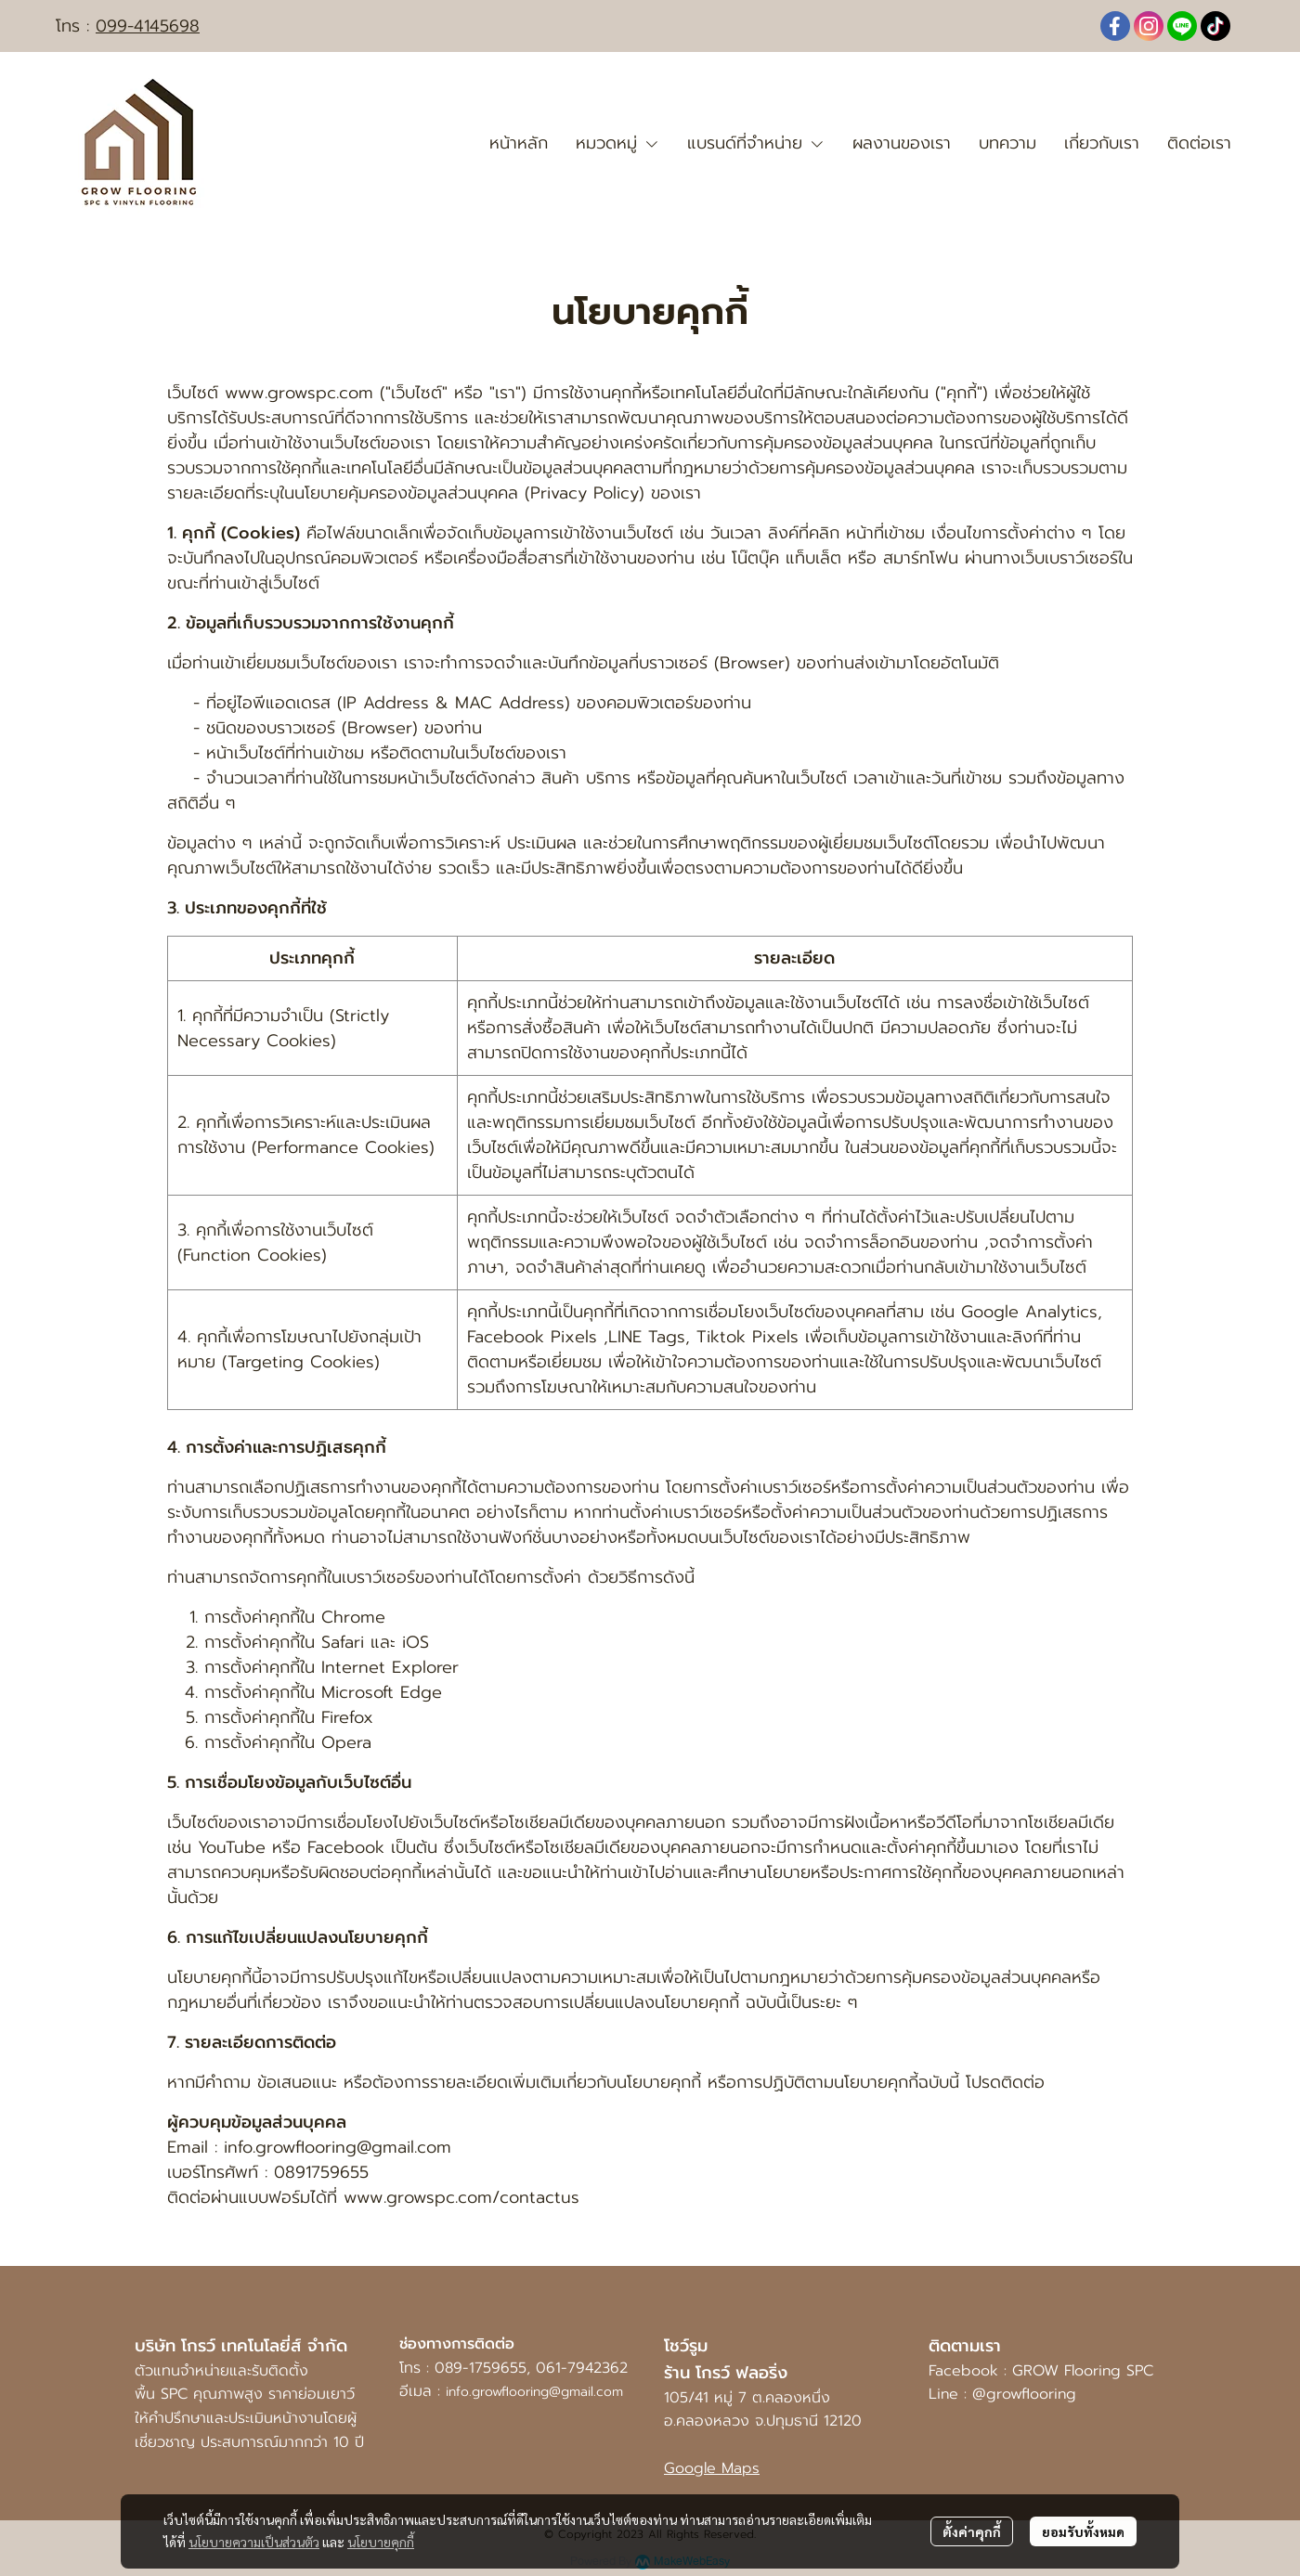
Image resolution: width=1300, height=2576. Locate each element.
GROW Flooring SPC (1082, 2371)
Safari (342, 1642)
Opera (346, 1742)
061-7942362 (582, 2368)
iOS (415, 1642)
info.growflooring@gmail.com (534, 2391)
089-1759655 (480, 2368)
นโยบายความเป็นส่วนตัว (253, 2541)
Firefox (347, 1717)
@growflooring (1027, 2394)
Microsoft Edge (381, 1692)
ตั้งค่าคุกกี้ (971, 2531)
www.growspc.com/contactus (461, 2197)
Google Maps (712, 2468)
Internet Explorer (390, 1667)
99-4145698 (153, 26)
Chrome (353, 1617)
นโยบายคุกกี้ (380, 2541)
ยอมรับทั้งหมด (1083, 2531)
